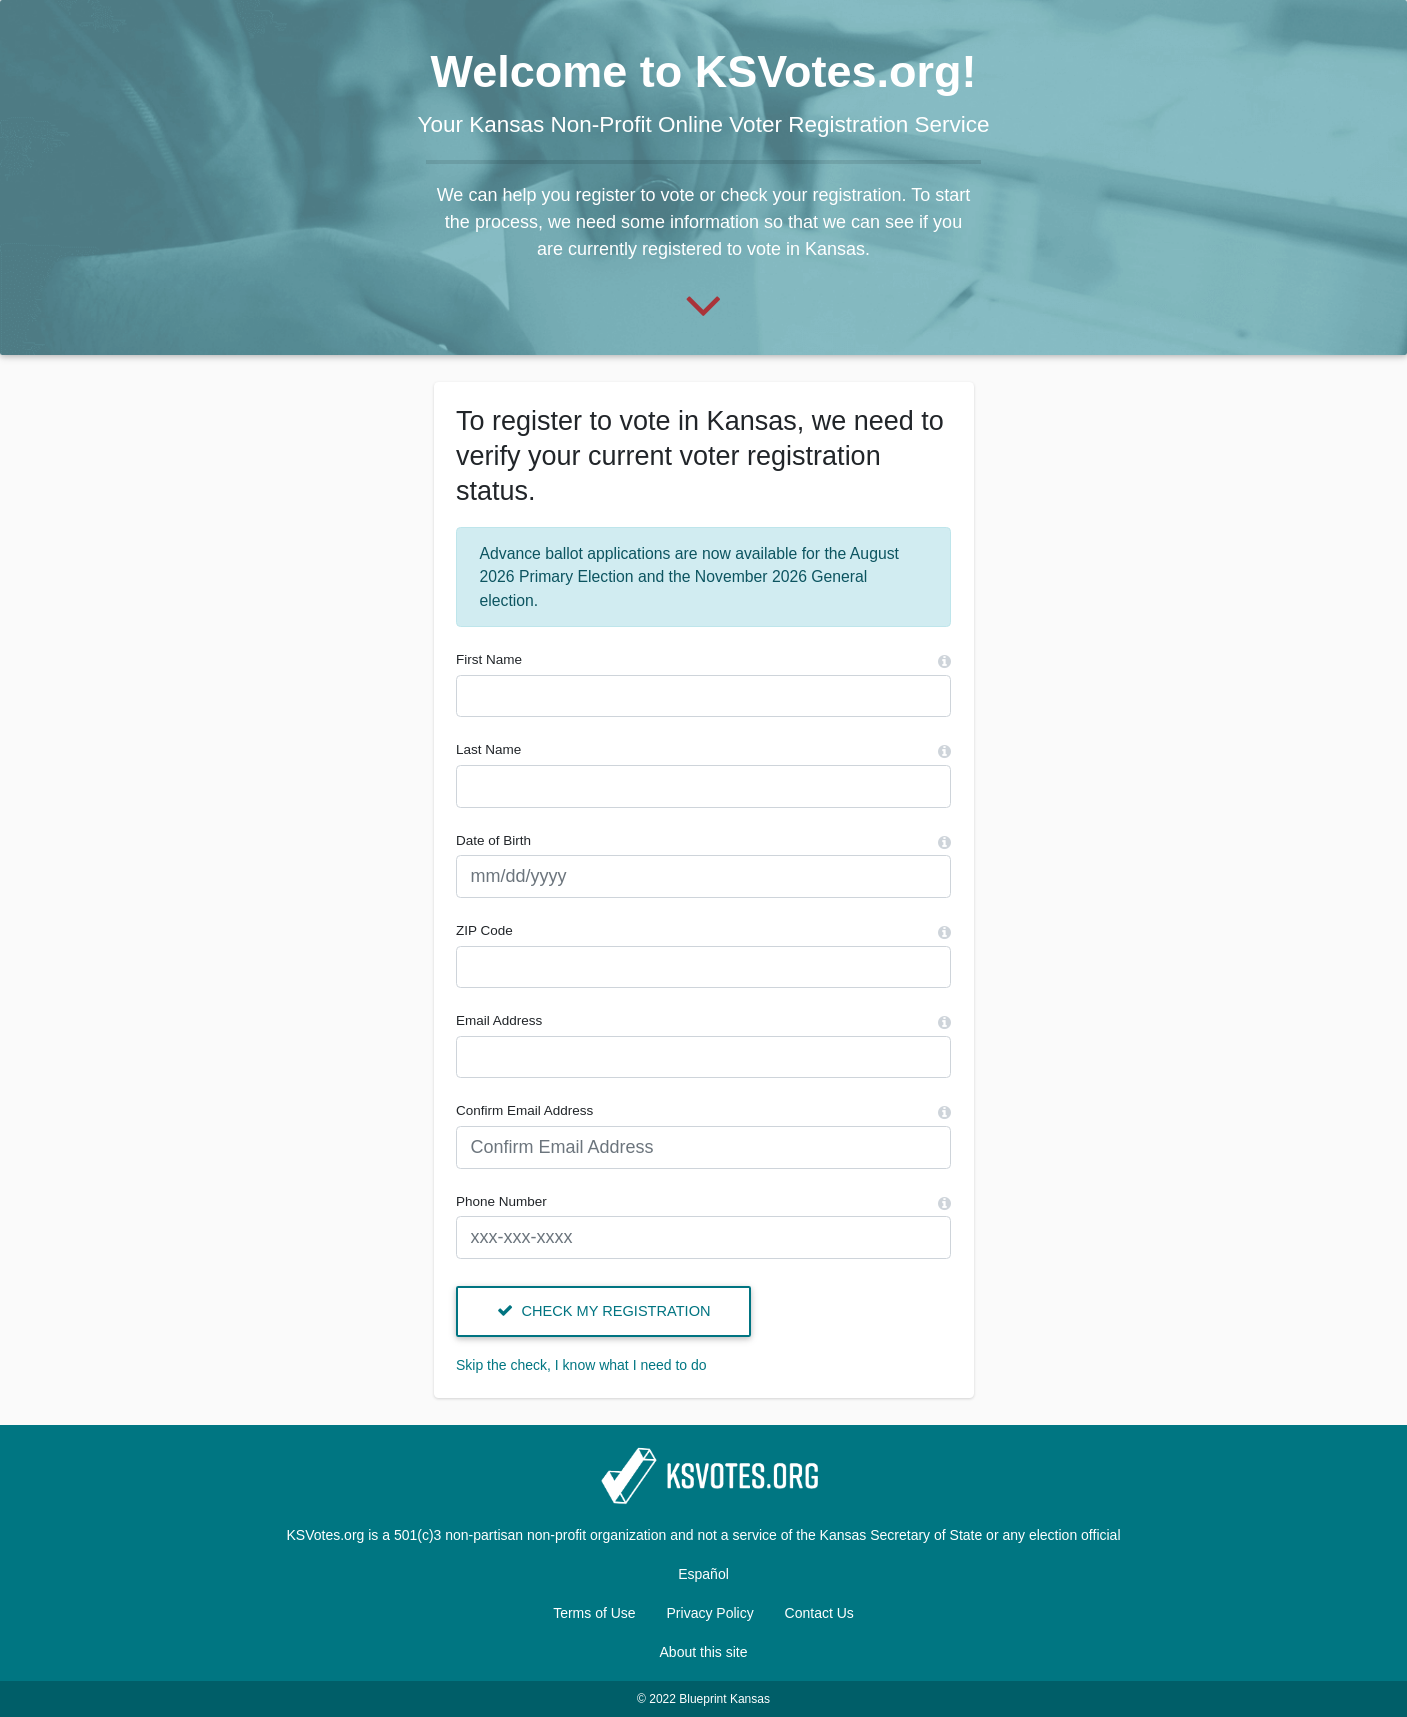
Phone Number (501, 1201)
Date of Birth (493, 840)
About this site (704, 1652)
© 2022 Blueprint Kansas (703, 1699)
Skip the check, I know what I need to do (581, 1365)
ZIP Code (484, 930)
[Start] (703, 303)
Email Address (499, 1020)
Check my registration (604, 1310)
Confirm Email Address (524, 1110)
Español (703, 1574)
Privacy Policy (710, 1613)
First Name (489, 659)
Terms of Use (594, 1613)
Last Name (488, 749)
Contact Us (819, 1613)
